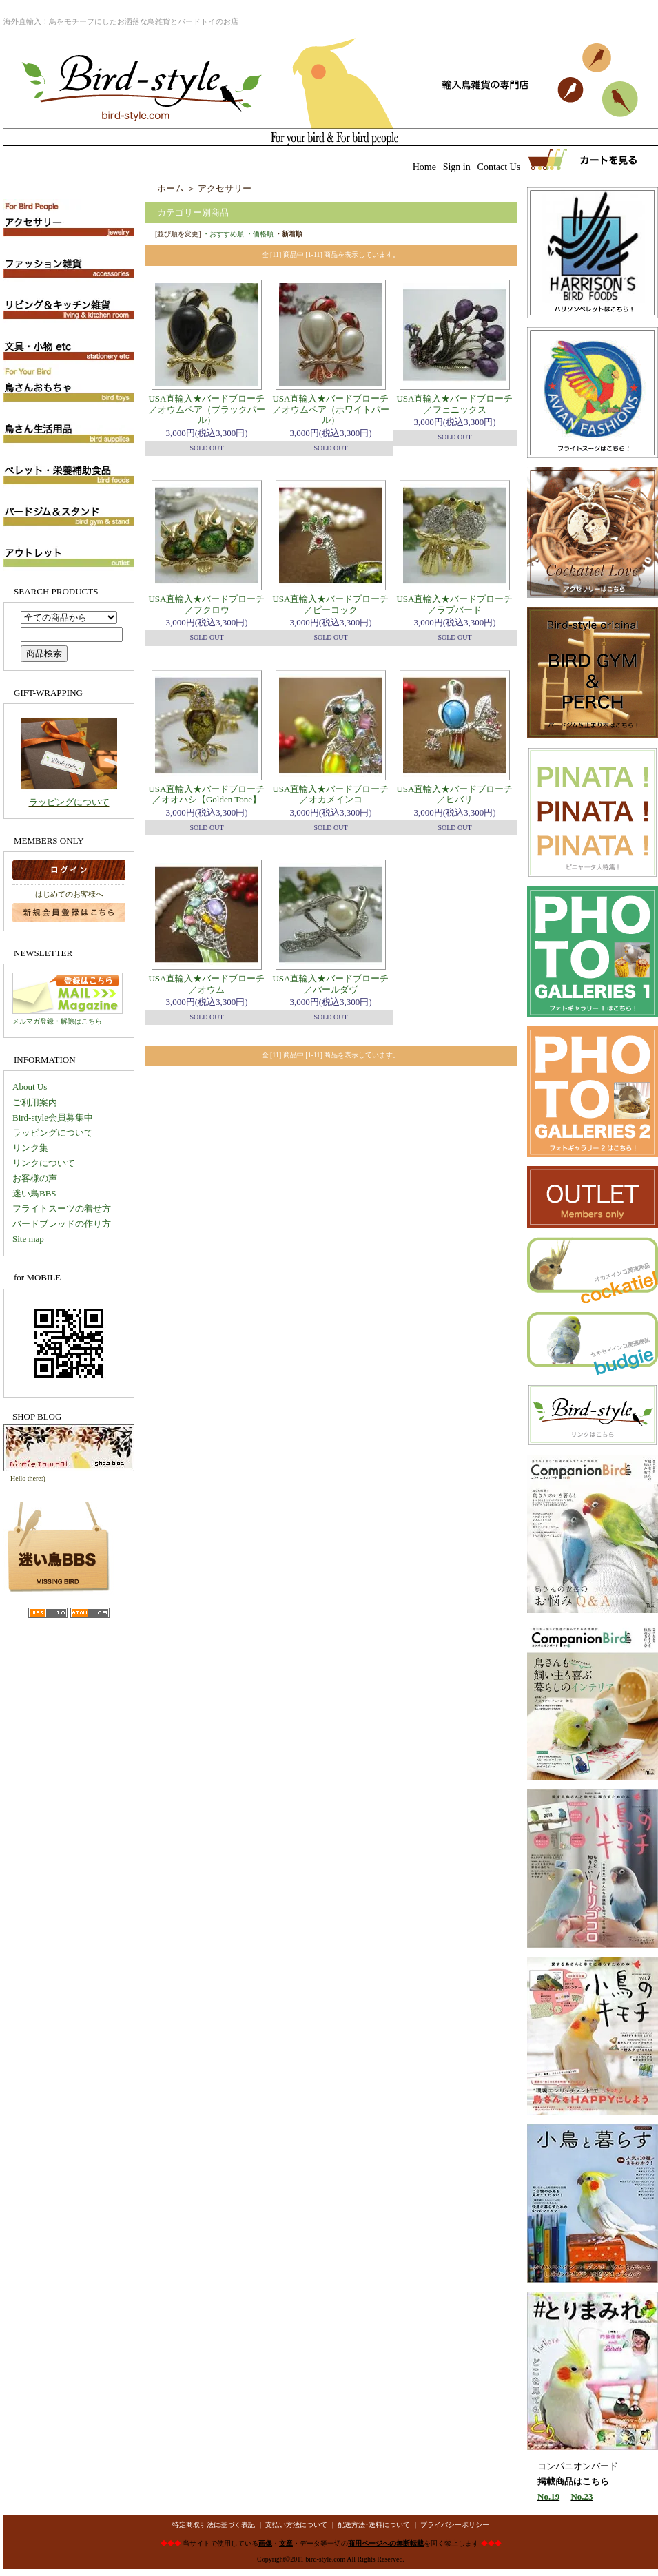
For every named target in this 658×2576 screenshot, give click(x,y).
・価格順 (260, 234)
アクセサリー (224, 188)
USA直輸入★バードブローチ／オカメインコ (330, 794)
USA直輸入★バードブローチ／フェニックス (454, 404)
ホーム (170, 188)
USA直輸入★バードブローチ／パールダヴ (330, 984)
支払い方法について (296, 2524)
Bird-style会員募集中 (52, 1117)
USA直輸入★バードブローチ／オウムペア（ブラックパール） (206, 409)
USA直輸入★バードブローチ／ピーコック (330, 604)
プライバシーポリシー (454, 2524)
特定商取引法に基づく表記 (213, 2524)
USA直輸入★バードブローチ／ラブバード (454, 604)
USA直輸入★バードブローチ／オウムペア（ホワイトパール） (330, 409)
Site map (28, 1239)
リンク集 (30, 1148)
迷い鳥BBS (34, 1193)
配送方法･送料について (374, 2524)
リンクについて (43, 1163)
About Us (29, 1086)
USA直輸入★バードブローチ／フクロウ (206, 604)
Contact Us (499, 167)
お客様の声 (34, 1178)
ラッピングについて (69, 802)
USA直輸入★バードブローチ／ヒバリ (454, 794)
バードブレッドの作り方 (61, 1223)
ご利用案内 (34, 1102)
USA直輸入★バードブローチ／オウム (206, 984)
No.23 (581, 2496)
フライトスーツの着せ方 (61, 1208)
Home (424, 167)
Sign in (457, 167)
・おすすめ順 (223, 234)
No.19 (548, 2496)
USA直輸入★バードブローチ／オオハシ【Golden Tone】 (206, 794)
